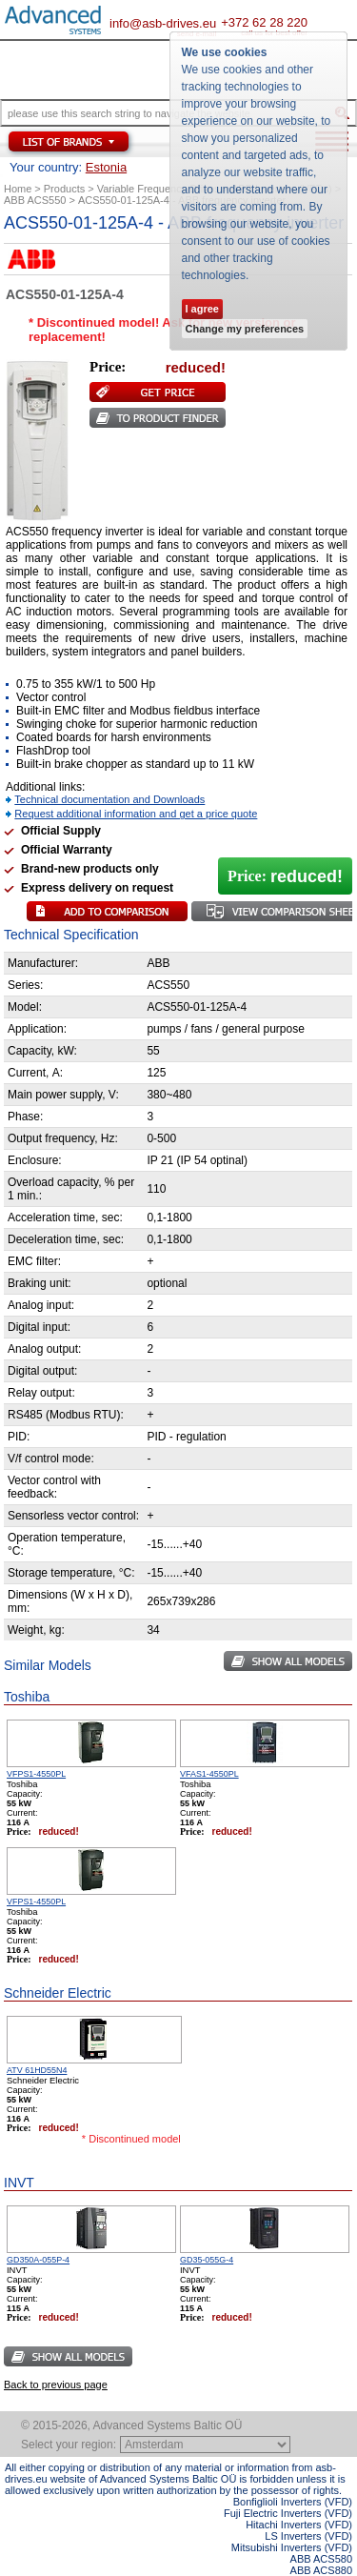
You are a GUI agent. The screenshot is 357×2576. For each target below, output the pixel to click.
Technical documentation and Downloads (109, 799)
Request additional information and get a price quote (135, 813)
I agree (202, 308)
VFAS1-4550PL (209, 1774)
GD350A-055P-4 (38, 2259)
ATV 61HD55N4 (37, 2070)
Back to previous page (56, 2384)
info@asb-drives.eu (162, 23)
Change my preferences (245, 328)
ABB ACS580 (321, 2559)
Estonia (106, 167)
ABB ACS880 (321, 2570)
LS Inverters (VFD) (308, 2536)
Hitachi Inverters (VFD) (299, 2524)
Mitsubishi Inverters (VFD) (291, 2547)
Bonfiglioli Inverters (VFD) (292, 2501)
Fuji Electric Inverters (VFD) (288, 2513)
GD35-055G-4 (206, 2259)
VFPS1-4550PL (36, 1774)
